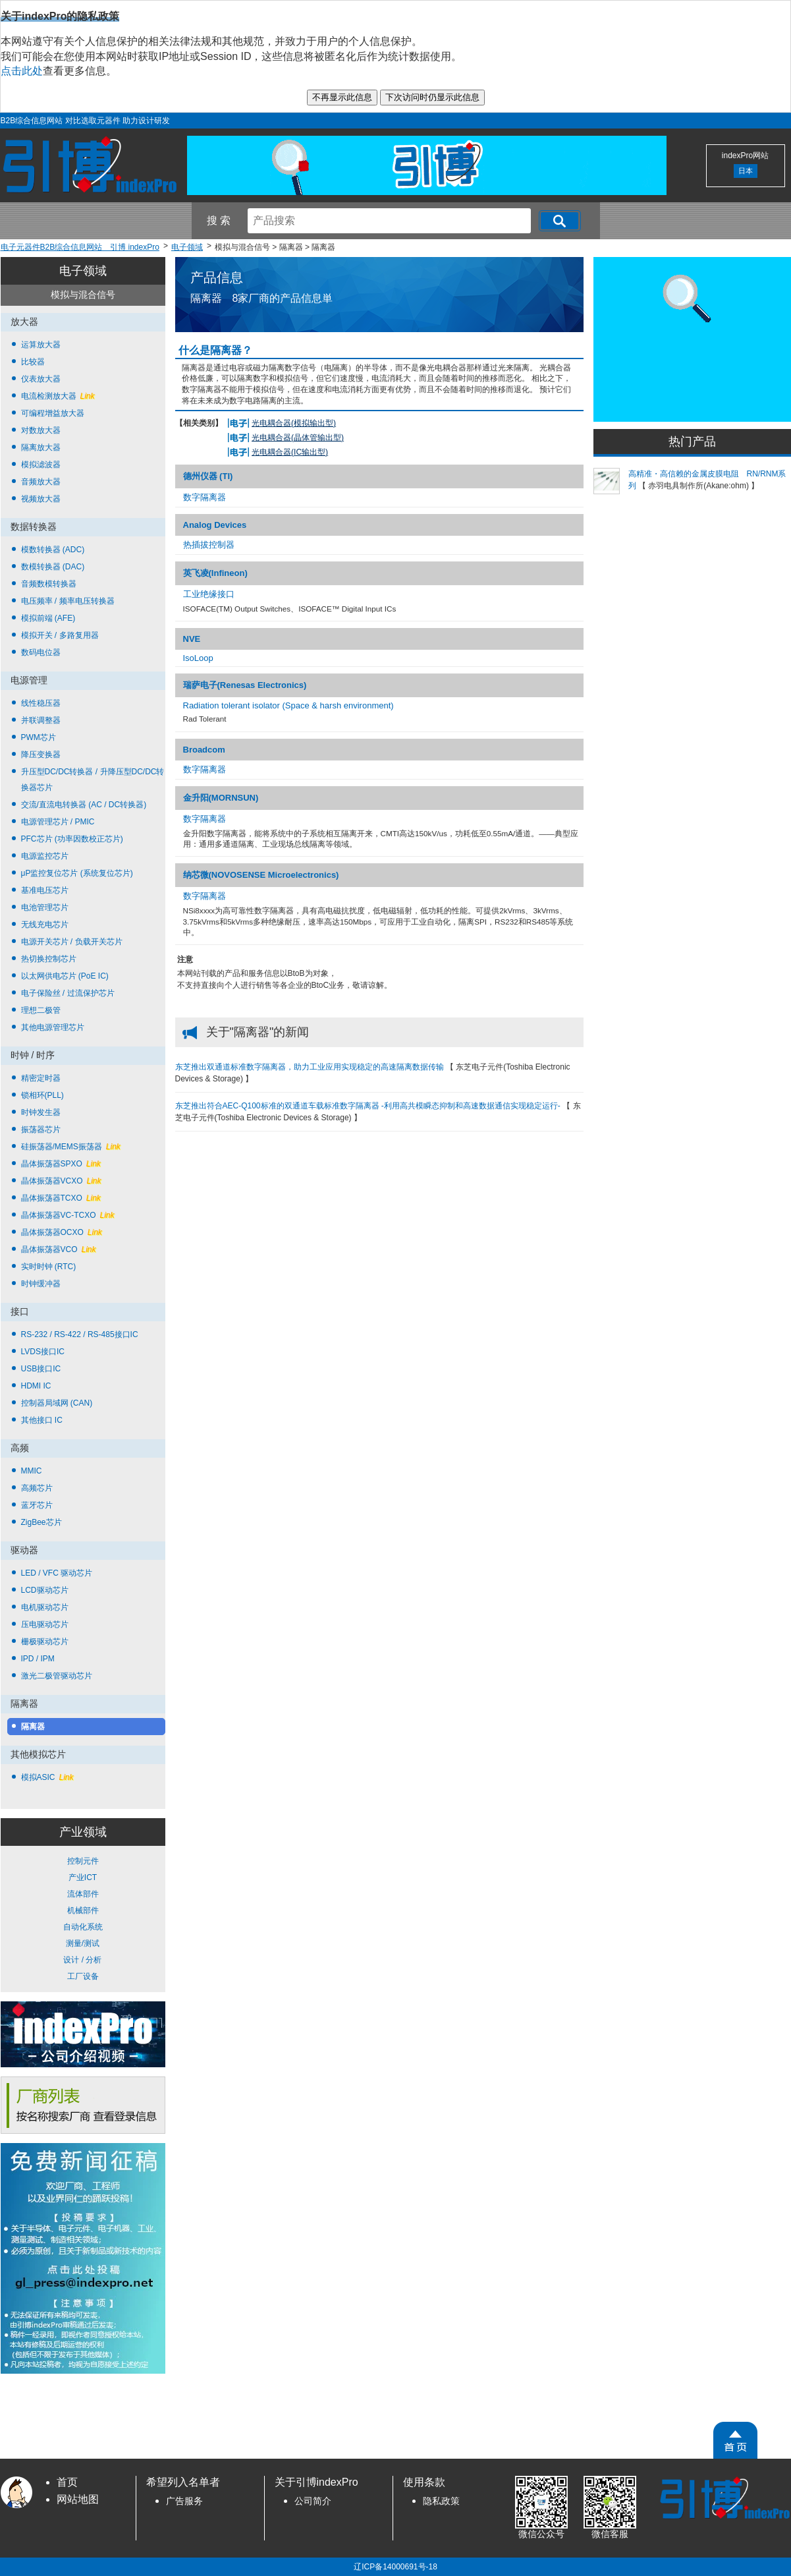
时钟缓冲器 (41, 1283)
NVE (192, 639)
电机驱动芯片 (44, 1607)
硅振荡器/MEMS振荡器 (71, 1146)
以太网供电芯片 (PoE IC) (65, 976)
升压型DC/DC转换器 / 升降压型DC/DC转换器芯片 (93, 779)
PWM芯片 (38, 737)
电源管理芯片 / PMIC (58, 821)
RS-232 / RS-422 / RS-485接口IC (79, 1334)
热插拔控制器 (208, 545)
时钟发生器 (41, 1112)
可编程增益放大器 (52, 413)
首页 (67, 2482)
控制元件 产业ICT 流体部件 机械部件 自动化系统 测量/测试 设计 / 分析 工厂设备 (83, 1918)
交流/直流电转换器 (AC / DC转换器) (84, 804)
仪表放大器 (41, 379)
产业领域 (83, 1832)
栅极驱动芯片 (44, 1641)
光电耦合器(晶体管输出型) (298, 437)
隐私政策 (441, 2501)
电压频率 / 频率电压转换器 (68, 601)
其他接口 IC (42, 1420)
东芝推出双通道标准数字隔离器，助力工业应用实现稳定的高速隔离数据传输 (310, 1067)
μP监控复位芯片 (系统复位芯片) (77, 873)
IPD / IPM (38, 1658)
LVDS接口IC (43, 1351)
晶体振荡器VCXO (61, 1181)
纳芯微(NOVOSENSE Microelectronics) (261, 875)
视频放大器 (41, 498)
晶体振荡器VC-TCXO (68, 1215)
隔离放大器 (41, 447)
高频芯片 (37, 1488)
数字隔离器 (204, 497)
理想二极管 (41, 1010)
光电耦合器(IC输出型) (290, 452)
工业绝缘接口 (208, 594)
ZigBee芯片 (41, 1522)
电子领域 (83, 270)
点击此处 (22, 70)
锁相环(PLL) (42, 1095)
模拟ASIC (47, 1777)
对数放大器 (41, 430)
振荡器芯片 (41, 1129)
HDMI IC (36, 1385)
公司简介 (312, 2501)
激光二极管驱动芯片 (56, 1675)
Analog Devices (215, 525)
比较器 (33, 361)
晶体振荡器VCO (58, 1249)
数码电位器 (41, 652)
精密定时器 (41, 1078)
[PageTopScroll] (735, 2440)
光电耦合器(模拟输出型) (294, 423)
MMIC (31, 1470)
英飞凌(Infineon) (215, 573)
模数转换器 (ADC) (53, 549)
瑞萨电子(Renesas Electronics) (245, 685)
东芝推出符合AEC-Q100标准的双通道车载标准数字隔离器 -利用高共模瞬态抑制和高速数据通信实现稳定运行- (369, 1105)
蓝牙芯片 (37, 1505)
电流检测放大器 (58, 396)
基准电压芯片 (44, 890)
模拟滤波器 (41, 464)
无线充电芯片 (44, 924)
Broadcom (204, 750)
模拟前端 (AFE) (48, 618)
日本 (745, 171)
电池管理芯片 (44, 907)
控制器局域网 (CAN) (57, 1403)
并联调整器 (41, 720)
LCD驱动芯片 (44, 1590)
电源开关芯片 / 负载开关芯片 (72, 941)
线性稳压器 (41, 703)
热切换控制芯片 (48, 958)
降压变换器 (41, 754)
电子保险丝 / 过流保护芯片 (68, 993)
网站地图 (78, 2499)
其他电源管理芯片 (52, 1027)
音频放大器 (41, 481)
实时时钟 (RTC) (48, 1266)
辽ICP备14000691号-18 (395, 2566)
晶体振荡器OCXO (61, 1232)
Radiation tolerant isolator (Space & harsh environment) (288, 705)
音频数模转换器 (48, 583)
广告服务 (184, 2501)
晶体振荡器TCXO (61, 1198)
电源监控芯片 (44, 856)
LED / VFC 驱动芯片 (57, 1573)
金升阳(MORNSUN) (221, 798)
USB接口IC (41, 1368)
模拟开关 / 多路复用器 (60, 635)
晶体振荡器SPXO (61, 1163)
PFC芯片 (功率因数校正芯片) (72, 839)
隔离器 (33, 1726)
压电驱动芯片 (44, 1624)
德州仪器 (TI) (208, 476)
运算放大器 (41, 344)
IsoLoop (198, 658)
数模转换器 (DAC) (53, 566)
